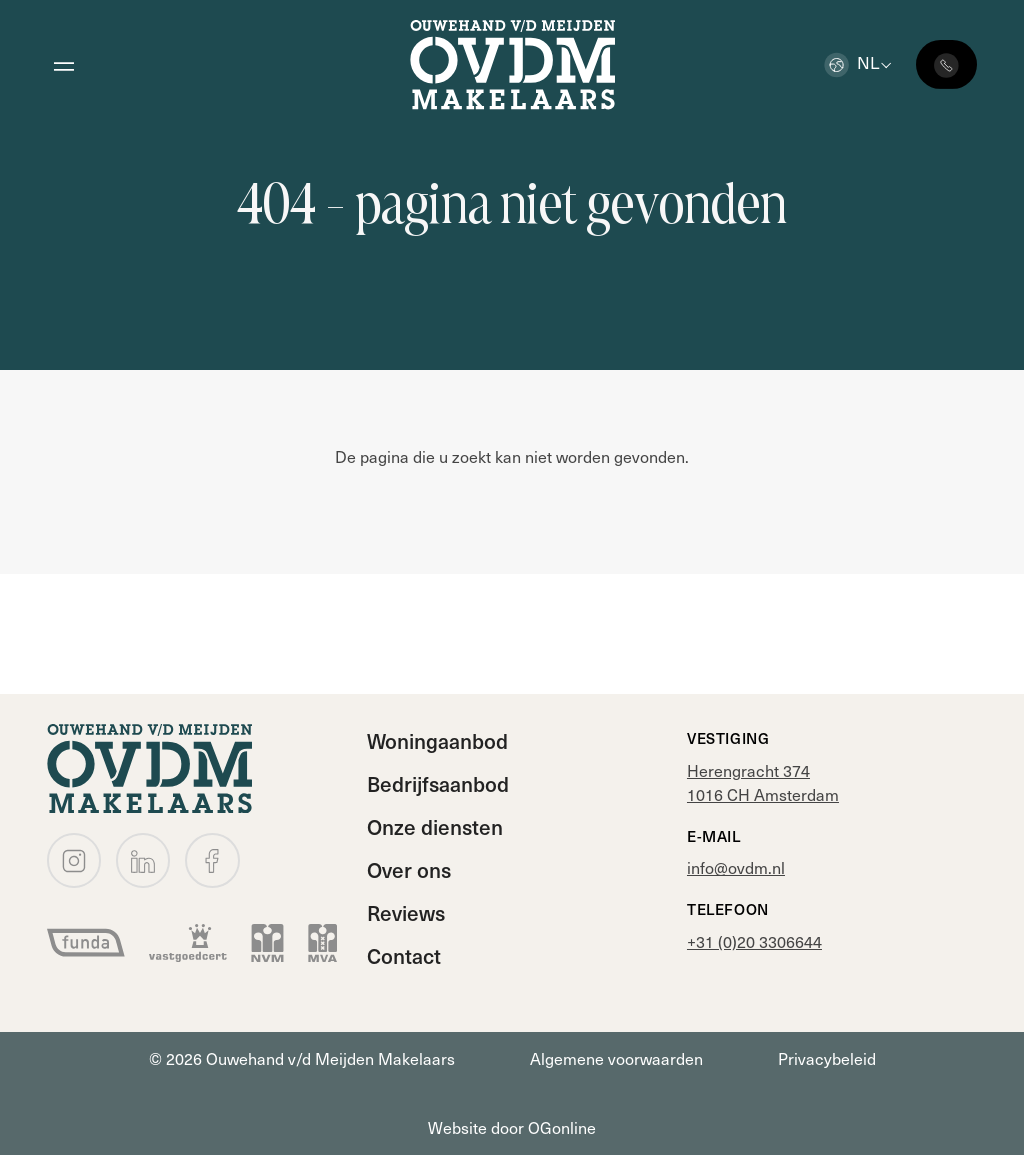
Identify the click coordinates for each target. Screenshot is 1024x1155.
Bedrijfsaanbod (438, 783)
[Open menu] (63, 65)
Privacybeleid (827, 1058)
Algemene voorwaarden (616, 1058)
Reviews (406, 912)
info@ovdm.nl (736, 867)
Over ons (409, 869)
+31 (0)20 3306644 (754, 941)
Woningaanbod (437, 740)
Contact (404, 955)
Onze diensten (435, 826)
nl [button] (851, 62)
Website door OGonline (512, 1127)
